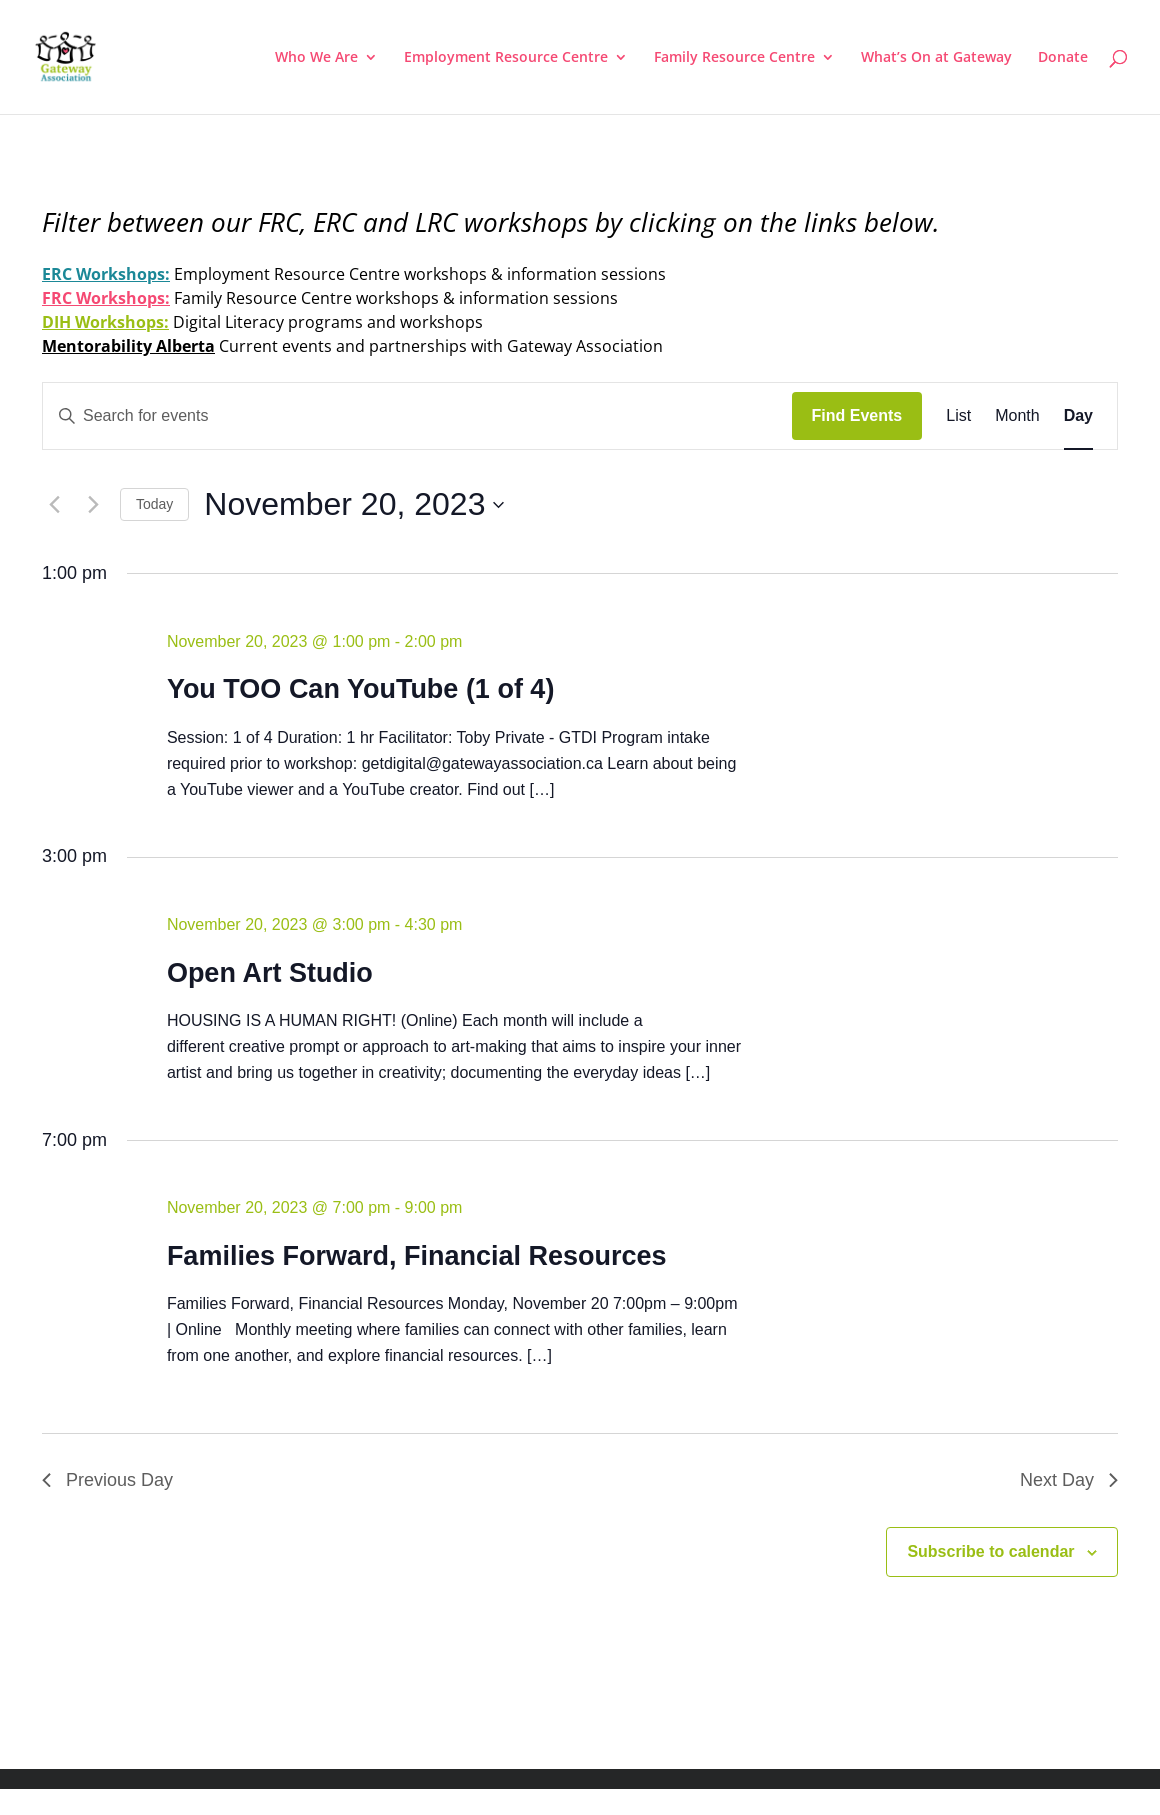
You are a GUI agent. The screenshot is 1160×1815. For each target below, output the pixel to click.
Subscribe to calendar (990, 1551)
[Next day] (93, 505)
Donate (1063, 58)
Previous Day (107, 1480)
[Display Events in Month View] (1017, 416)
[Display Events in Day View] (1078, 416)
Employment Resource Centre (506, 58)
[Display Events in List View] (958, 416)
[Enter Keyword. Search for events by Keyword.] (417, 416)
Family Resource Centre (734, 58)
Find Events (857, 415)
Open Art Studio (270, 973)
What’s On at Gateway (936, 58)
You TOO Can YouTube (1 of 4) (361, 689)
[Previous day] (54, 505)
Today (154, 504)
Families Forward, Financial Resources (417, 1256)
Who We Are (316, 58)
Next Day (1069, 1480)
